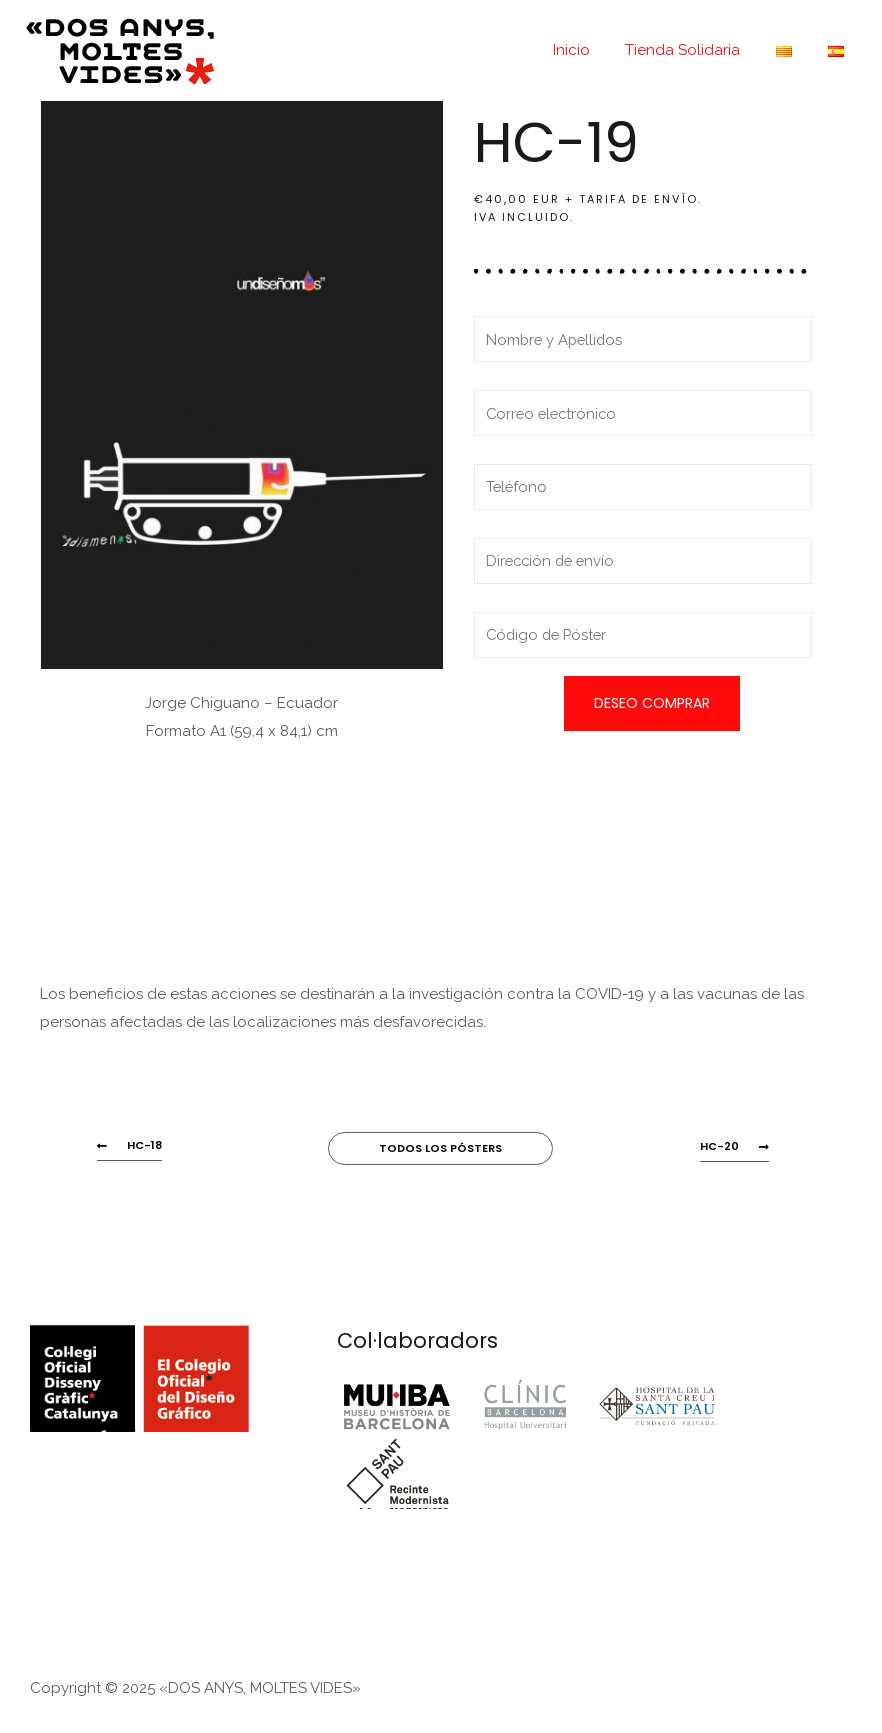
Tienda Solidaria (697, 50)
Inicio (591, 50)
